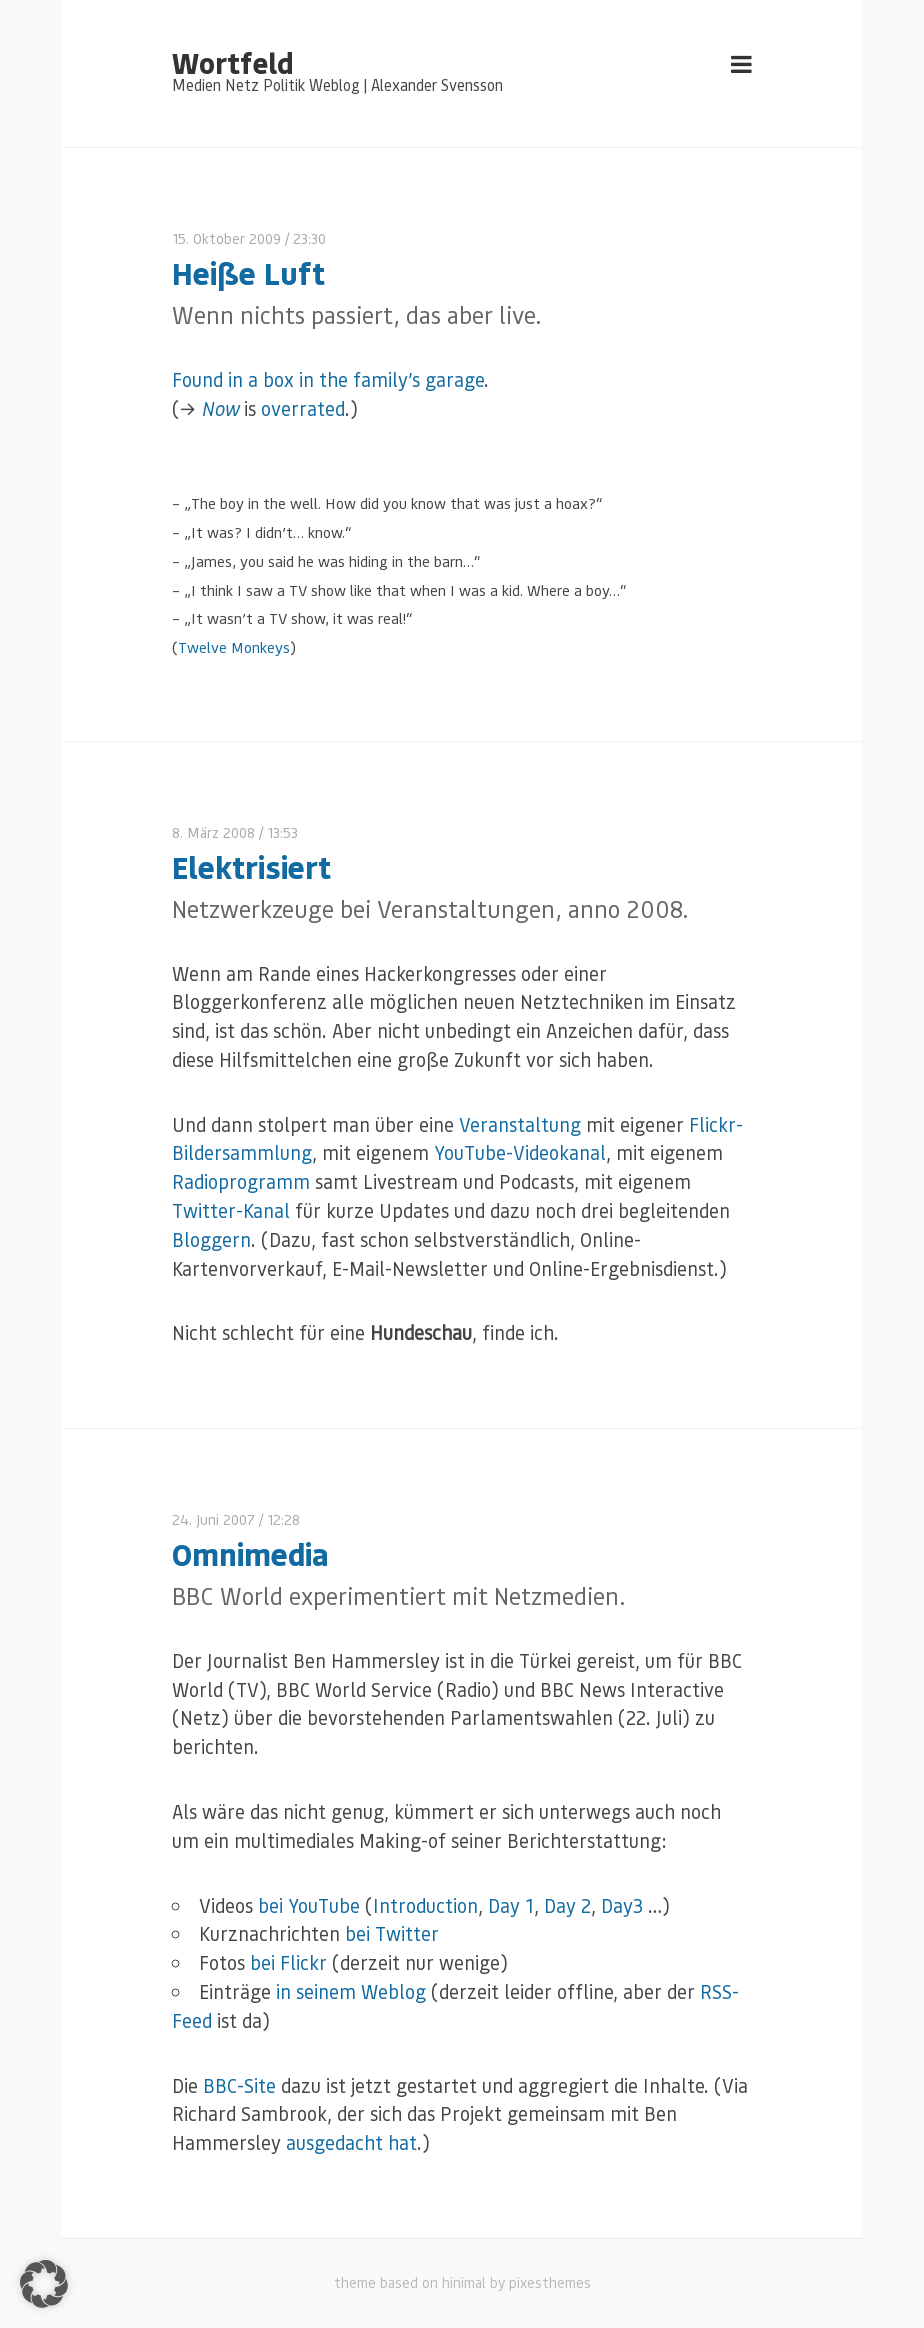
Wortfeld (232, 62)
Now (220, 408)
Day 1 (511, 1905)
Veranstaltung (520, 1124)
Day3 (622, 1905)
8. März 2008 (213, 832)
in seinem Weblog (351, 1991)
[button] (44, 2284)
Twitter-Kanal (231, 1210)
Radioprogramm (241, 1181)
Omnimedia (250, 1553)
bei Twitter (392, 1933)
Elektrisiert (251, 866)
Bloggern (211, 1239)
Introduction (425, 1905)
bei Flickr (288, 1962)
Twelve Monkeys (234, 647)
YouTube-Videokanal (520, 1152)
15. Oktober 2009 (226, 238)
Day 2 (567, 1905)
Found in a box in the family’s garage (328, 379)
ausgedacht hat (351, 2142)
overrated (303, 408)
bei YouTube (309, 1905)
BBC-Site (239, 2085)
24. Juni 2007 (213, 1519)
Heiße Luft (248, 272)
